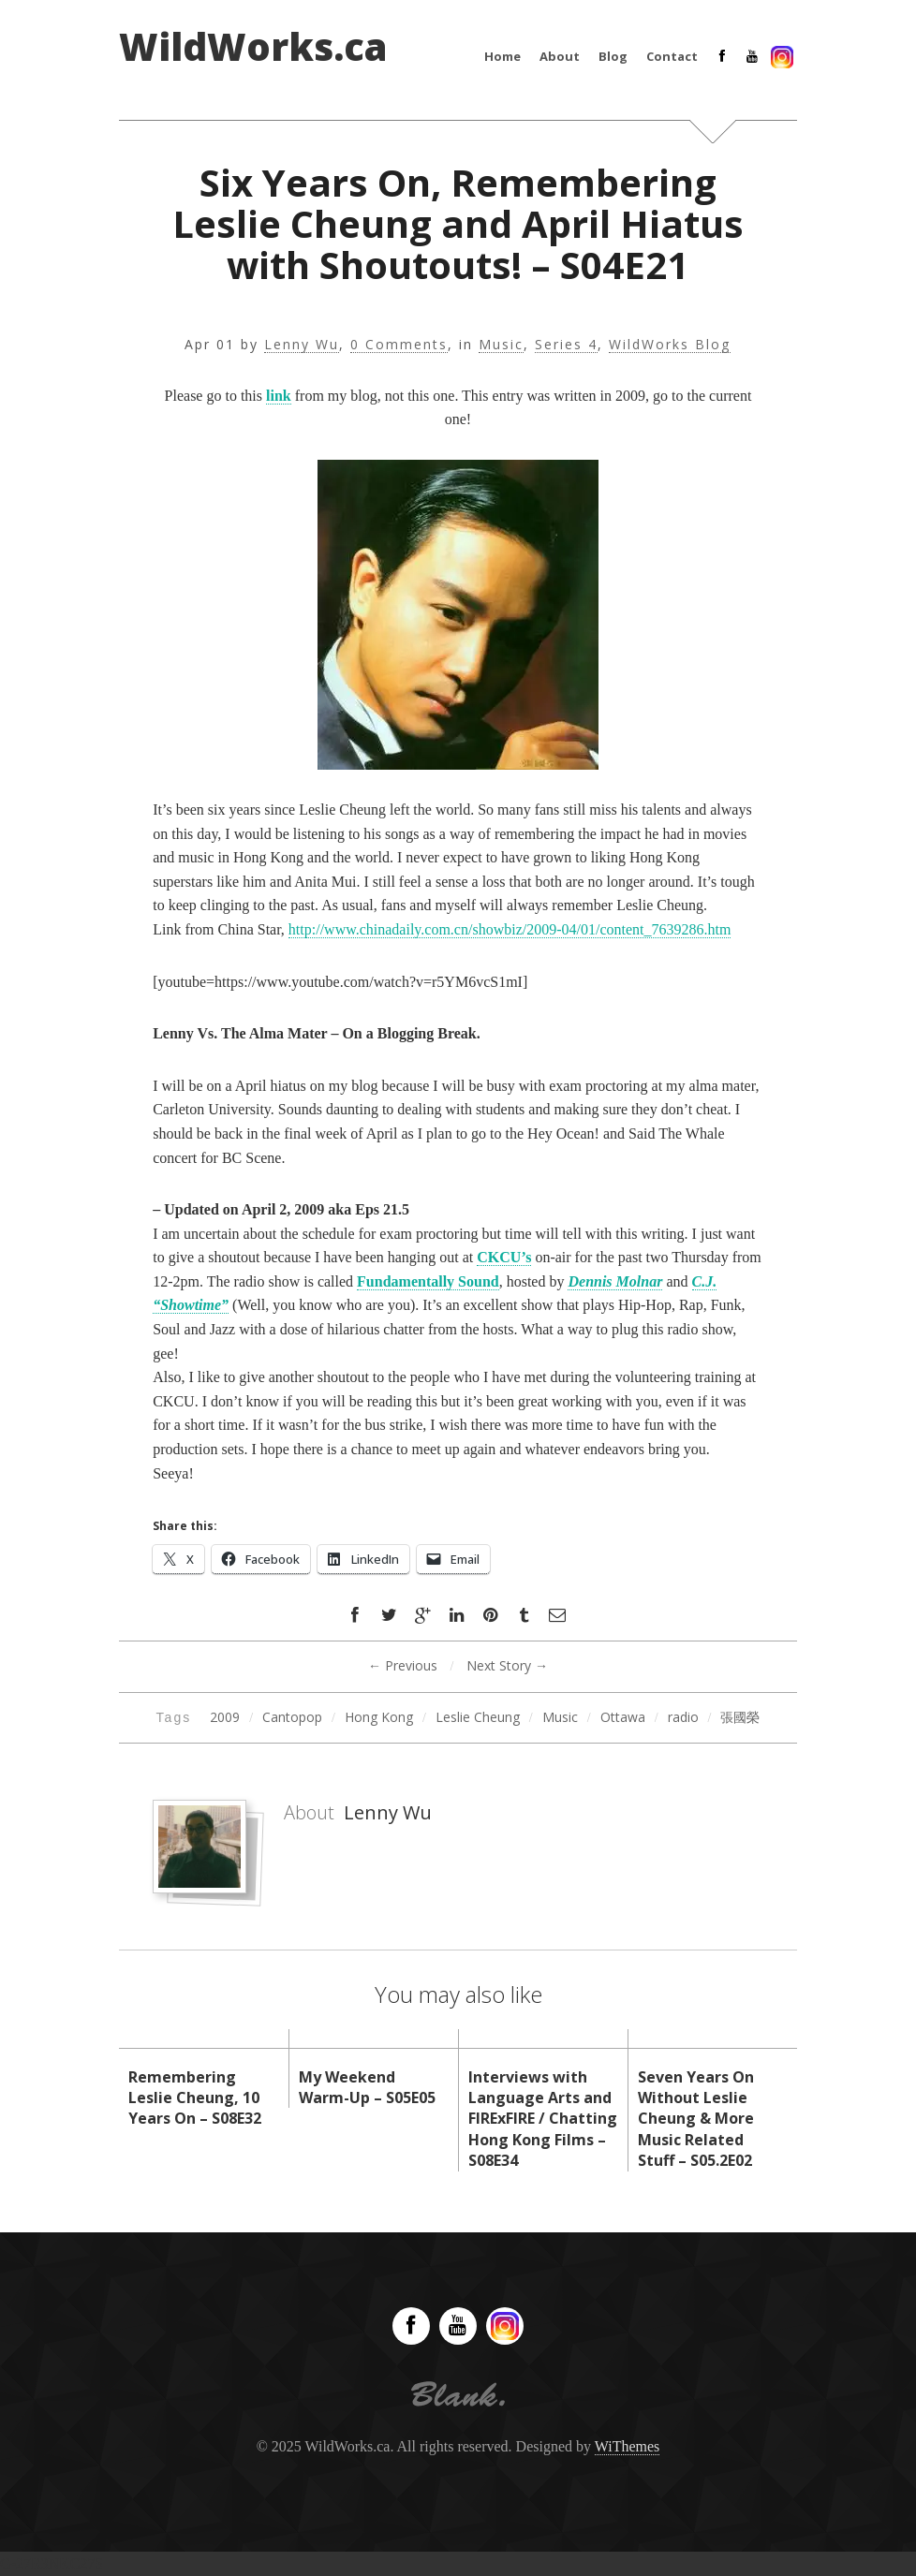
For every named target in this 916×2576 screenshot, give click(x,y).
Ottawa (622, 1717)
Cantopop (292, 1717)
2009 (225, 1717)
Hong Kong (379, 1717)
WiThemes (627, 2446)
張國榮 (740, 1717)
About (559, 56)
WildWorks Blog (670, 345)
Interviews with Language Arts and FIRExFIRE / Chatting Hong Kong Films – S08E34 (542, 2119)
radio (683, 1717)
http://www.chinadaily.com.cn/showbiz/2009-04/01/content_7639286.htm (509, 929)
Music (501, 345)
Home (502, 56)
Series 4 (566, 345)
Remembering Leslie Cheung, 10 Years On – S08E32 (194, 2098)
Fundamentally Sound (428, 1281)
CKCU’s (504, 1257)
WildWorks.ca (253, 47)
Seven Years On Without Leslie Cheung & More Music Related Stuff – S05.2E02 (696, 2119)
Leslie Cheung (478, 1717)
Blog (613, 56)
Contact (672, 56)
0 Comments (399, 345)
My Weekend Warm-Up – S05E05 (367, 2087)
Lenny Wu (301, 345)
